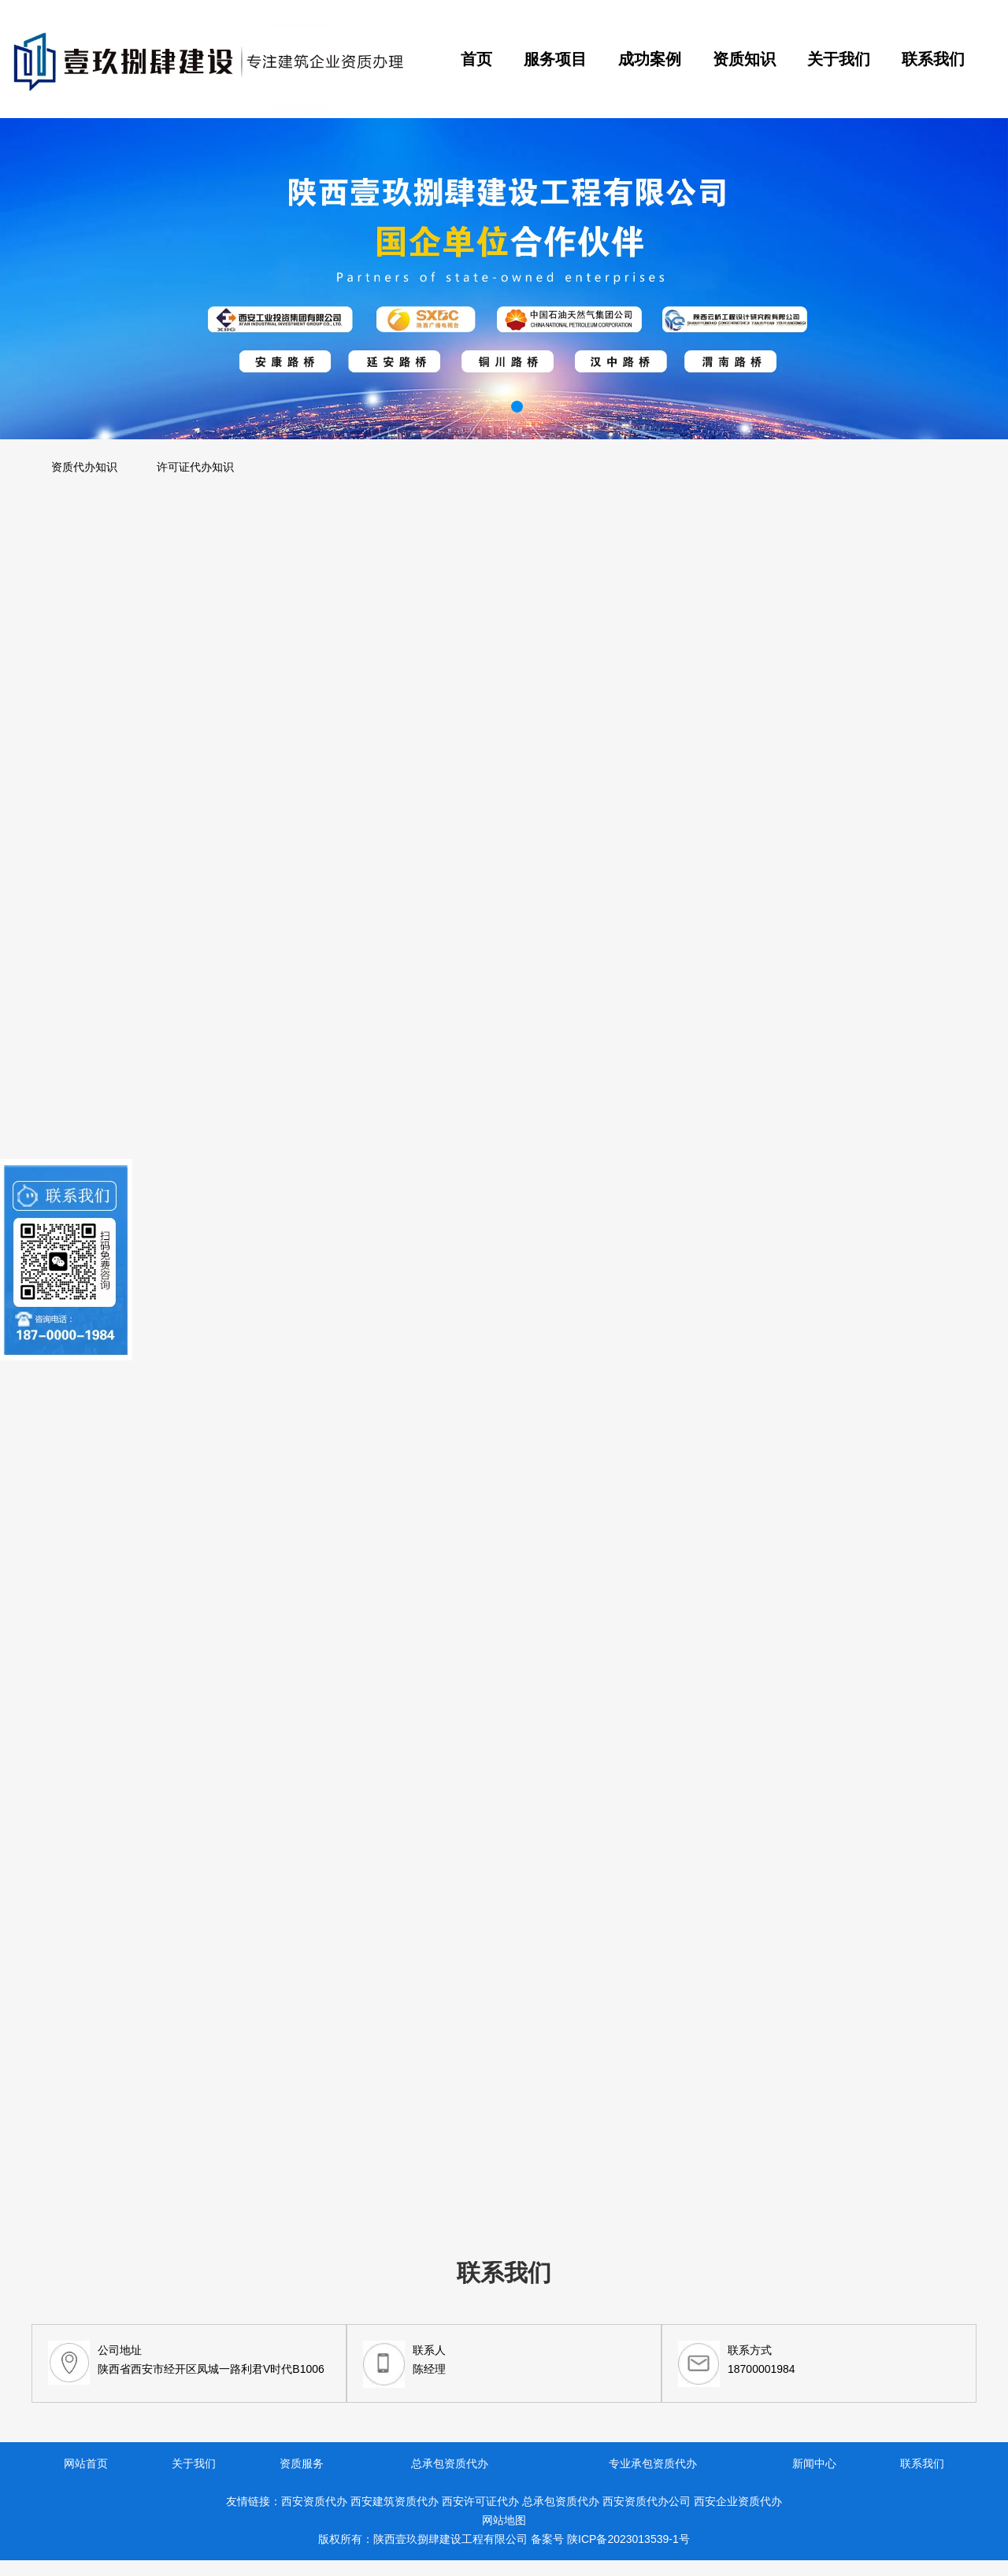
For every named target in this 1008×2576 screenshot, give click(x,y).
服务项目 (555, 59)
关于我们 (838, 59)
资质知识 (744, 59)
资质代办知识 (84, 467)
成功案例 (649, 59)
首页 (476, 59)
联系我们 (933, 59)
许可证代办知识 (195, 467)
